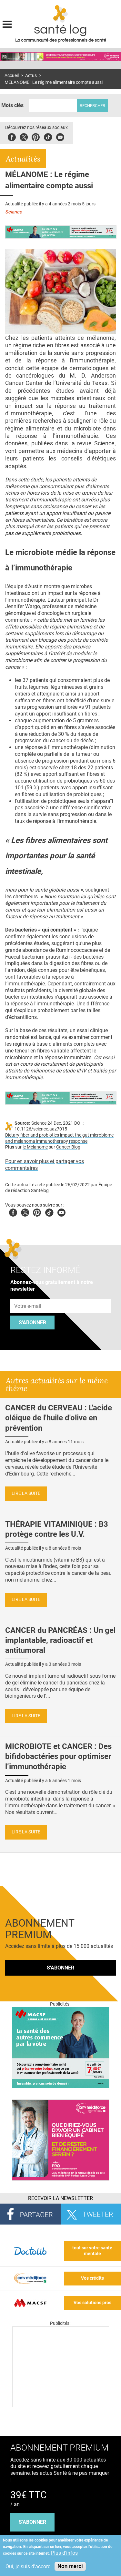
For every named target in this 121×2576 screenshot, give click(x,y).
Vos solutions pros (92, 2302)
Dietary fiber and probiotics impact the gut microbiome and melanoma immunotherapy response (59, 1138)
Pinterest (36, 136)
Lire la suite (26, 1493)
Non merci (70, 2566)
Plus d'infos (64, 2553)
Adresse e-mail (28, 1295)
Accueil (12, 75)
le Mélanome (35, 1147)
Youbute (60, 136)
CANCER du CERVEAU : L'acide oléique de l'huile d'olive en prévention (58, 1417)
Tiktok (48, 136)
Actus (31, 75)
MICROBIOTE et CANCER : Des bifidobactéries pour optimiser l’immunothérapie (58, 1756)
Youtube (61, 1212)
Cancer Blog (68, 1147)
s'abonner (32, 2522)
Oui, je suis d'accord (28, 2566)
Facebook (12, 136)
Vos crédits (92, 2278)
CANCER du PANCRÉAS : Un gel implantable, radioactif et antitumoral (60, 1640)
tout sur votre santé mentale (92, 2251)
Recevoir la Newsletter (60, 2198)
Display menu (7, 23)
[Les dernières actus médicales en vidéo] (60, 2405)
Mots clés (12, 105)
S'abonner (32, 1322)
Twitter (24, 136)
